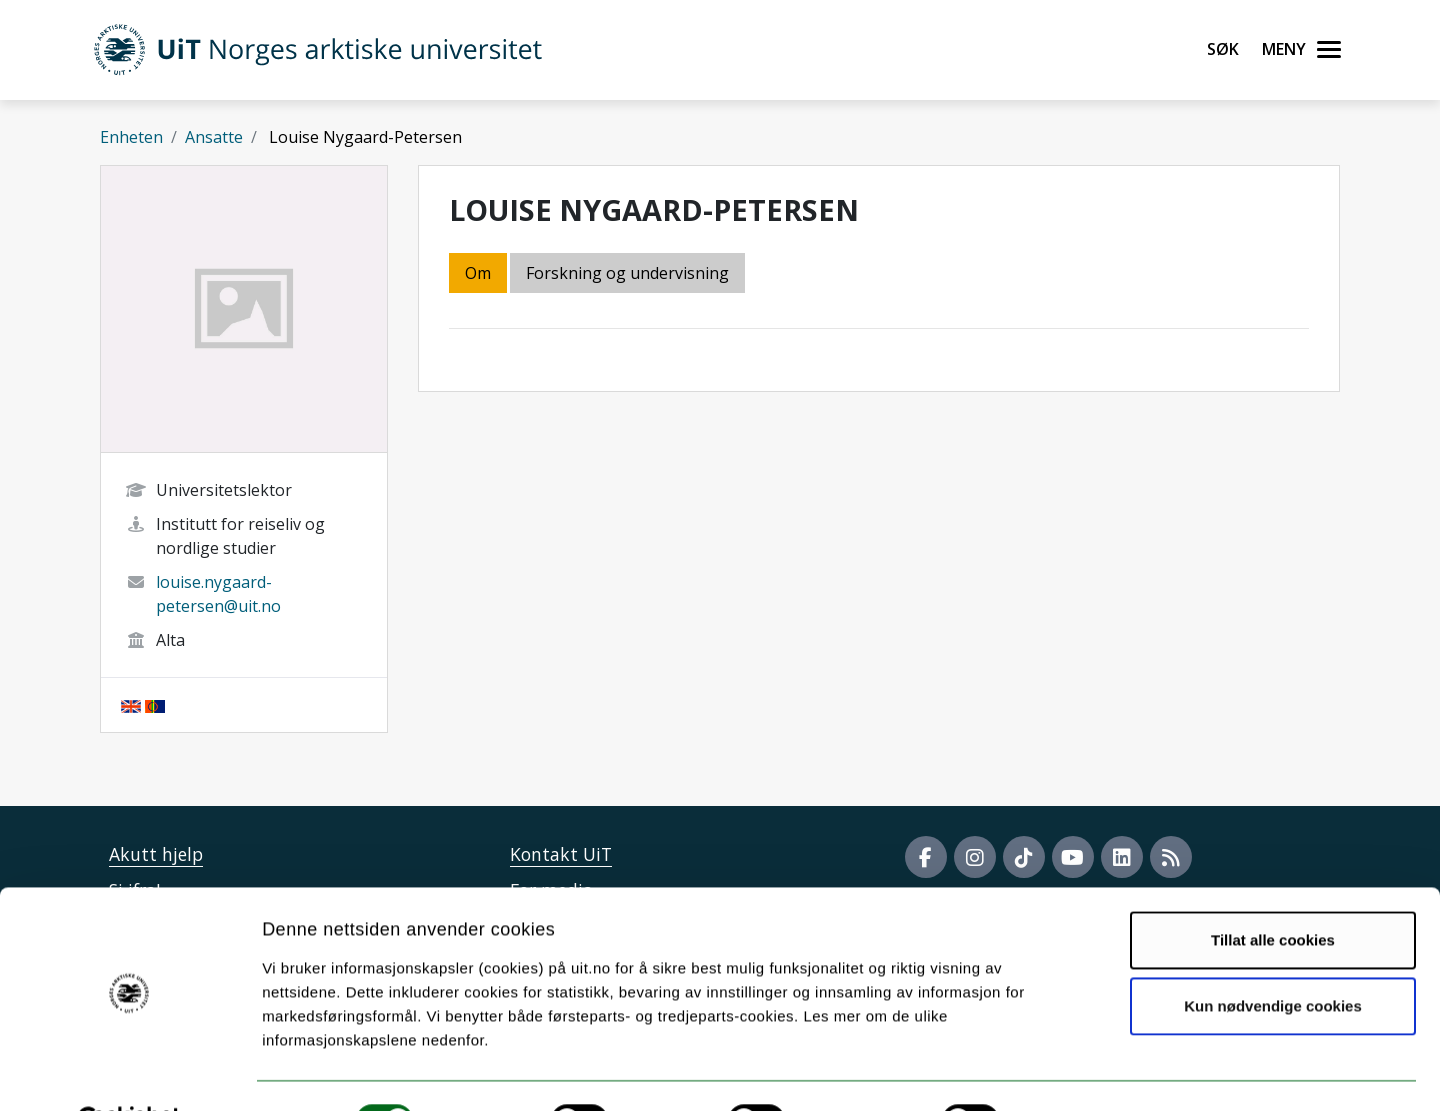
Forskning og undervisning (627, 273)
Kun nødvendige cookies (1273, 956)
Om (478, 273)
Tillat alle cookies (1273, 891)
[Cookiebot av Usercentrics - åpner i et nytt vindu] (129, 1072)
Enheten (131, 137)
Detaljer (1065, 1071)
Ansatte (214, 137)
